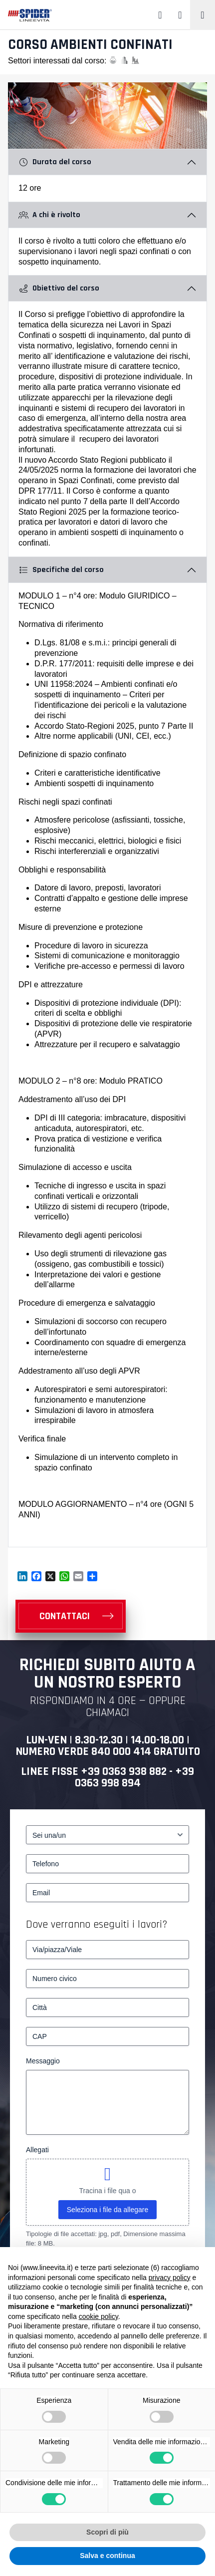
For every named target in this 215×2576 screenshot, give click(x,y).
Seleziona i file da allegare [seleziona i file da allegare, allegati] (107, 2210)
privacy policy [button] (170, 2278)
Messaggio (43, 2061)
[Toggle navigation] (202, 15)
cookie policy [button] (98, 2316)
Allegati (37, 2150)
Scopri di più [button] (107, 2532)
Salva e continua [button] (107, 2556)
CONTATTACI (64, 1616)
